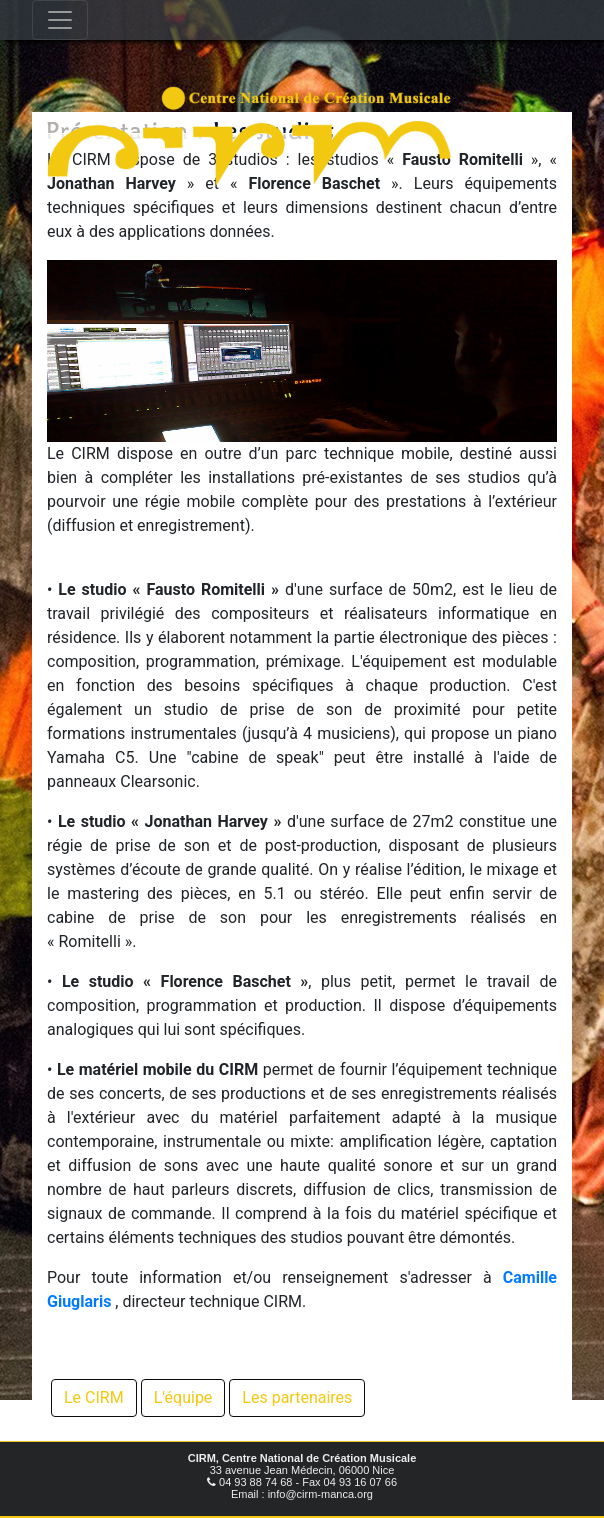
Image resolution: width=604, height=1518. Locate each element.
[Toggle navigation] (60, 20)
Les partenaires (297, 1397)
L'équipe (183, 1397)
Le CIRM (94, 1397)
